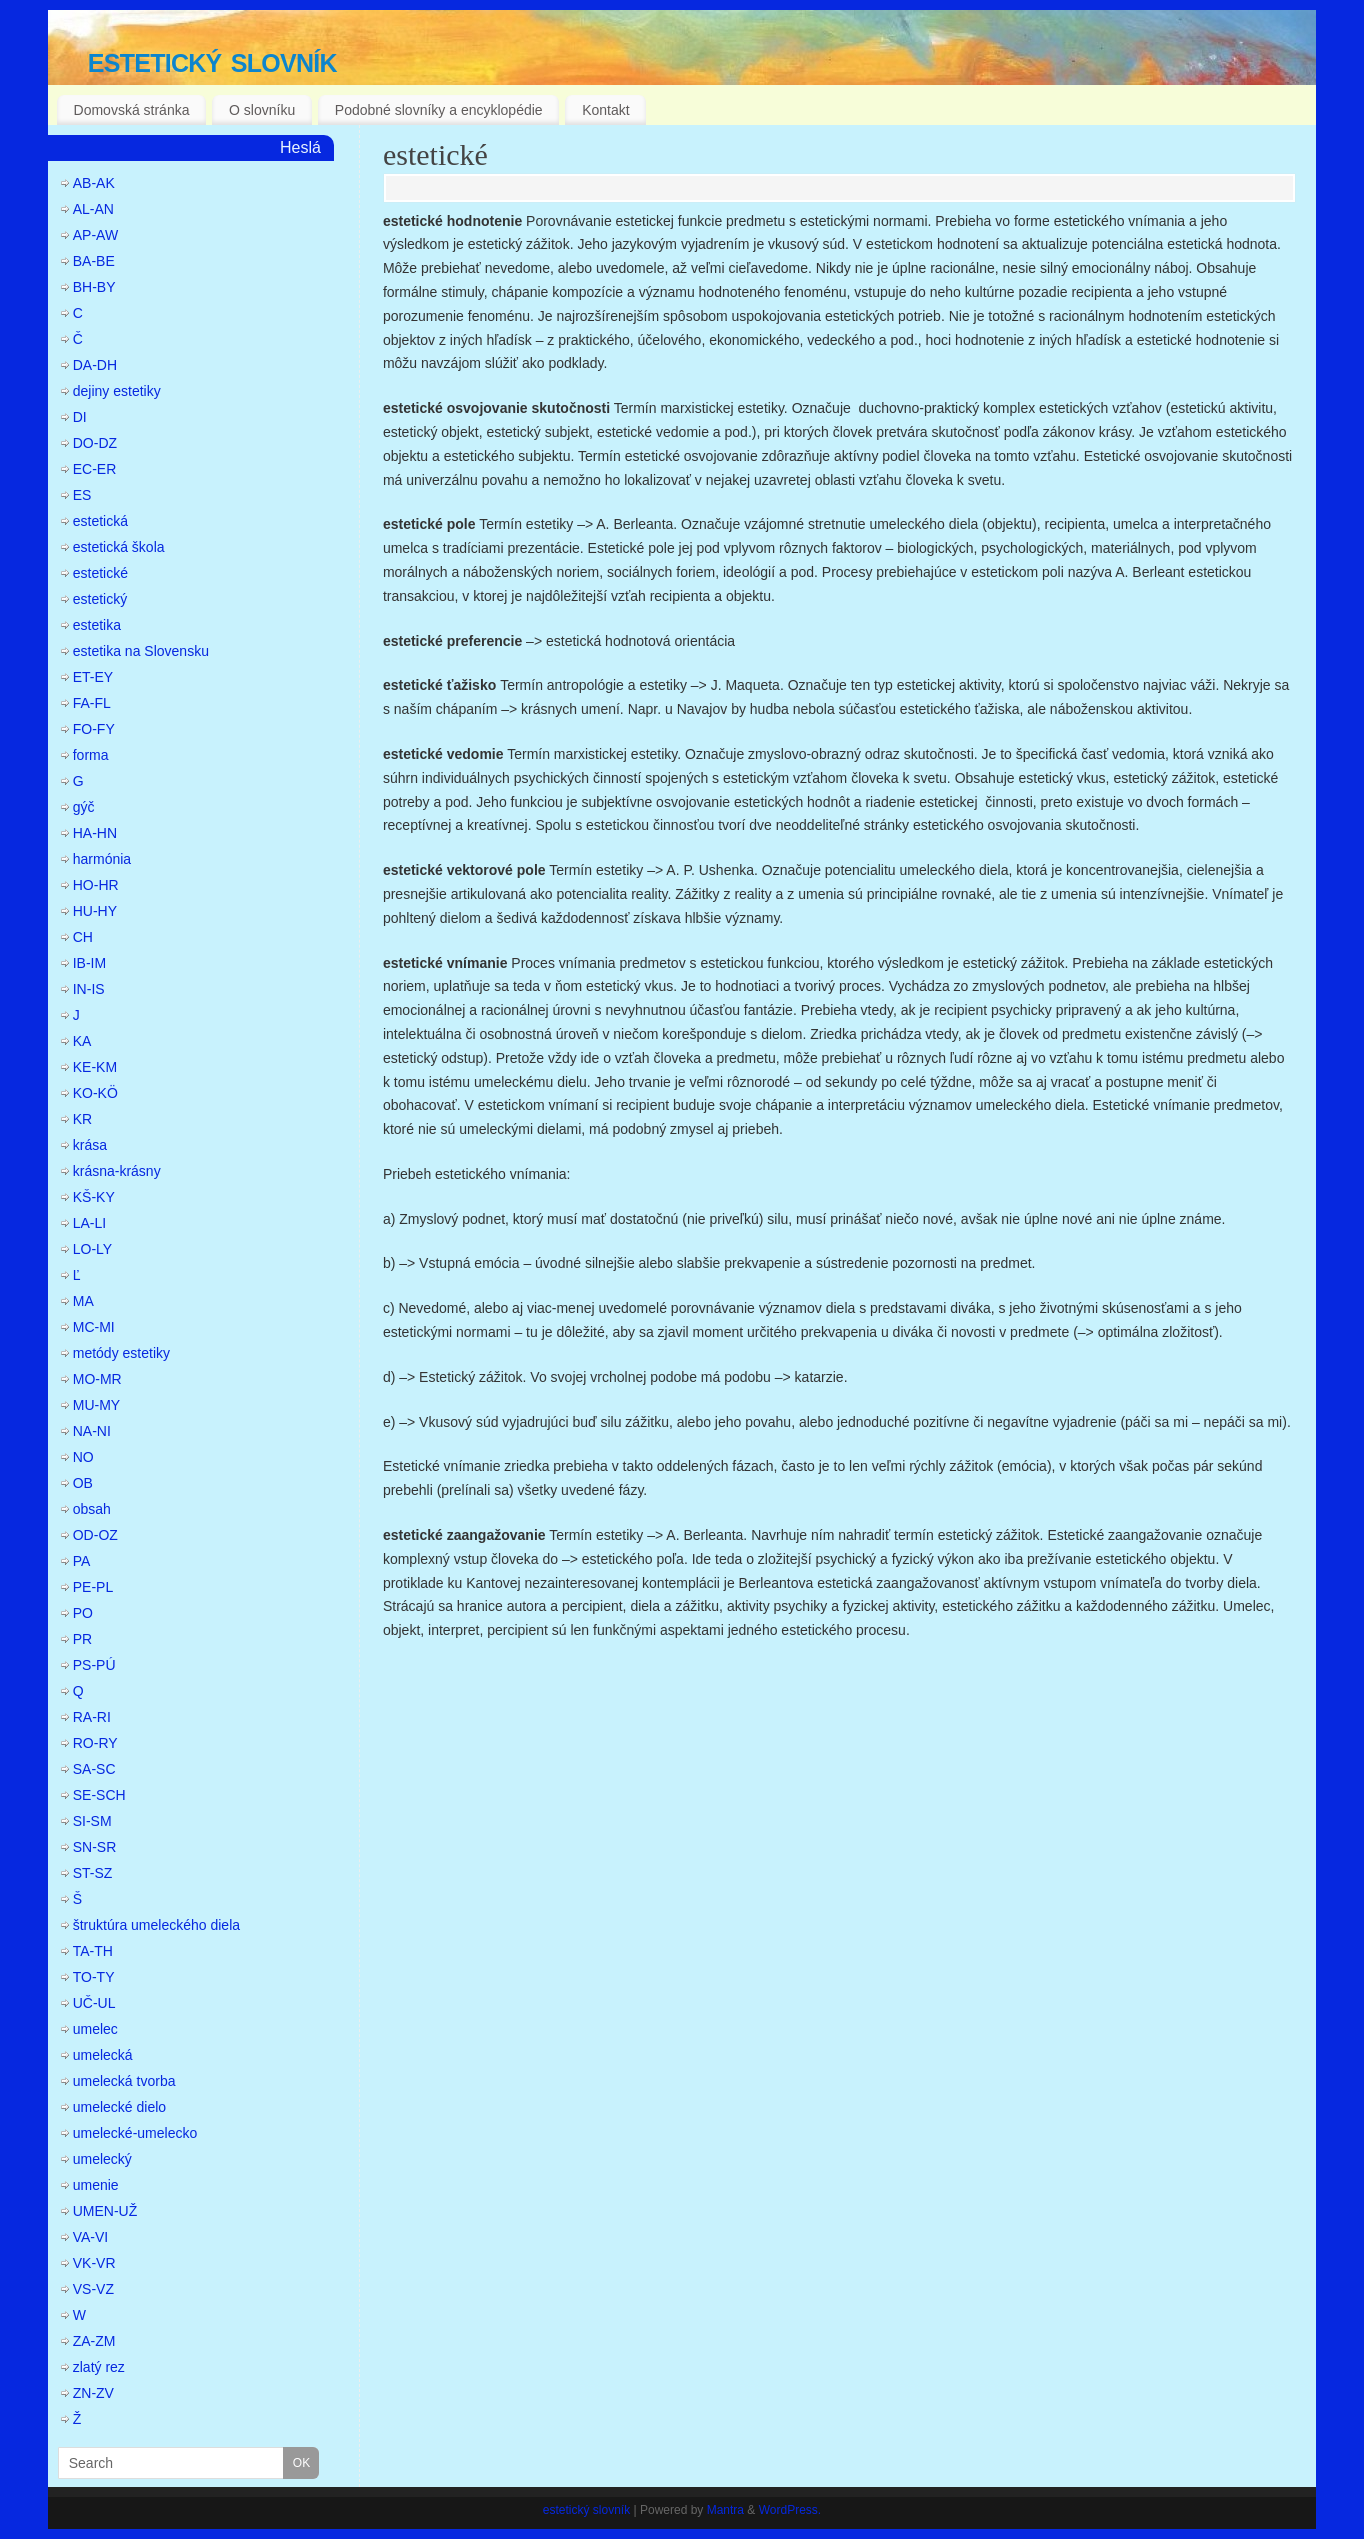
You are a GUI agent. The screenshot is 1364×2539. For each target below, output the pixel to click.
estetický (100, 599)
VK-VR (94, 2263)
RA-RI (92, 1717)
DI (80, 417)
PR (82, 1639)
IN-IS (89, 989)
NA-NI (92, 1431)
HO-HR (96, 885)
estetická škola (119, 547)
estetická (100, 521)
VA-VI (91, 2237)
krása (90, 1145)
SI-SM (92, 1821)
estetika (97, 625)
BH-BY (94, 287)
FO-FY (94, 729)
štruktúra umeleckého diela (156, 1925)
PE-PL (93, 1587)
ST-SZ (93, 1873)
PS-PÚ (94, 1665)
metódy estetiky (121, 1353)
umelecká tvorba (124, 2081)
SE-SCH (99, 1795)
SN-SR (95, 1847)
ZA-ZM (94, 2341)
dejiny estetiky (117, 391)
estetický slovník (212, 59)
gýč (84, 807)
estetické (435, 154)
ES (82, 495)
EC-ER (95, 469)
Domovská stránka (132, 110)
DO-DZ (95, 443)
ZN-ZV (93, 2393)
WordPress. (790, 2510)
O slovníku (262, 110)
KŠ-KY (94, 1197)
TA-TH (93, 1951)
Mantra (725, 2510)
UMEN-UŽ (105, 2211)
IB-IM (89, 963)
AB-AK (94, 183)
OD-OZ (95, 1535)
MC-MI (94, 1327)
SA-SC (94, 1769)
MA (83, 1301)
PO (83, 1613)
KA (82, 1041)
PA (82, 1561)
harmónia (102, 859)
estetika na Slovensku (141, 651)
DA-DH (95, 365)
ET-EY (93, 677)
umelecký (102, 2159)
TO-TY (94, 1977)
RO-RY (95, 1743)
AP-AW (95, 235)
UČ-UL (94, 2003)
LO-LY (92, 1249)
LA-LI (89, 1223)
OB (83, 1483)
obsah (92, 1509)
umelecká (103, 2055)
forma (91, 755)
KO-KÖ (95, 1093)
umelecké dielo (119, 2107)
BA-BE (94, 261)
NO (83, 1457)
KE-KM (95, 1067)
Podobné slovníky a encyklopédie (439, 110)
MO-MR (97, 1379)
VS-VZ (93, 2289)
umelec (95, 2029)
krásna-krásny (117, 1171)
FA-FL (92, 703)
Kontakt (605, 110)
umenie (96, 2185)
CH (83, 937)
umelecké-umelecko (135, 2133)
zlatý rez (99, 2367)
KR (82, 1119)
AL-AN (93, 209)
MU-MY (96, 1405)
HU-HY (95, 911)
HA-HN (95, 833)
